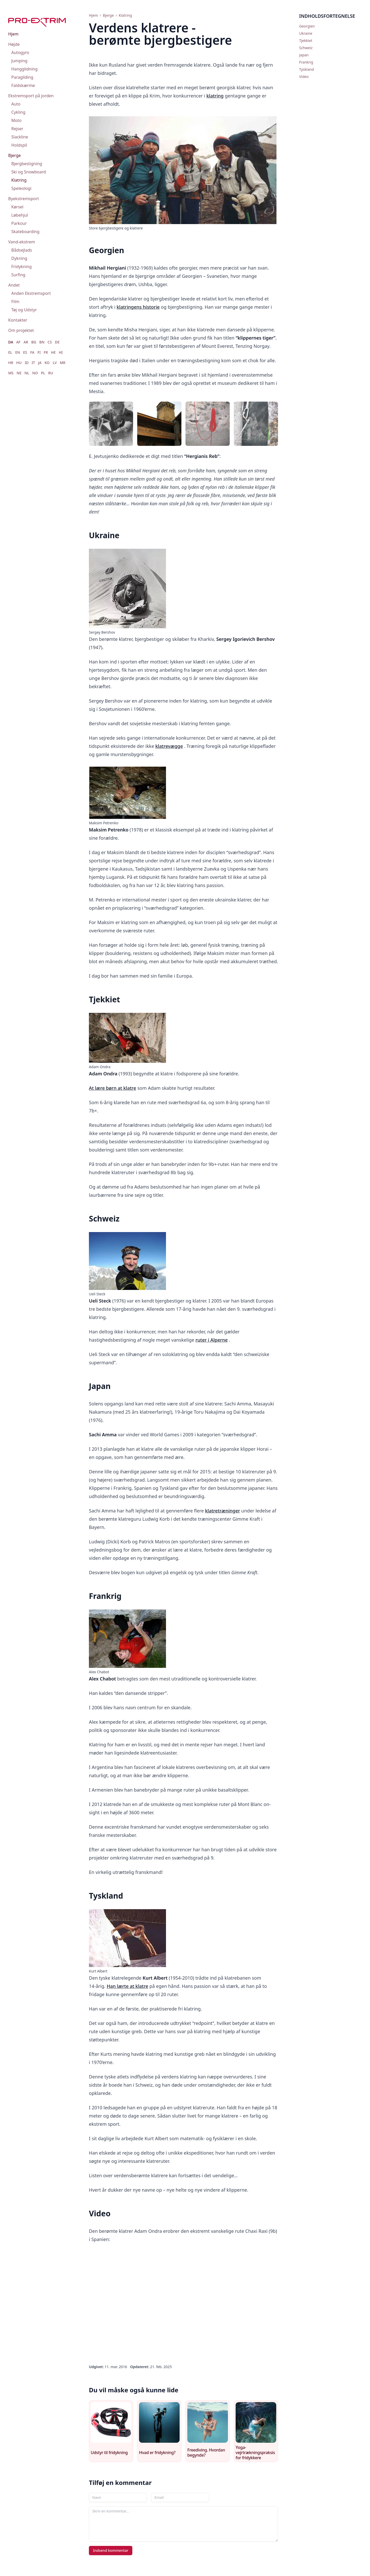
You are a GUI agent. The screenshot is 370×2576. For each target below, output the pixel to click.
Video (304, 76)
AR (26, 342)
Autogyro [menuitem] (20, 52)
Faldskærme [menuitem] (23, 85)
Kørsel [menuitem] (17, 207)
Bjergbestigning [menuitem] (26, 163)
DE (57, 342)
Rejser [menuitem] (17, 128)
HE (53, 352)
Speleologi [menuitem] (21, 188)
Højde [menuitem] (14, 44)
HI (61, 352)
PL (43, 372)
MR (63, 362)
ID (27, 362)
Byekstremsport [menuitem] (23, 198)
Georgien (307, 26)
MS (11, 372)
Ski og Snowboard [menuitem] (28, 172)
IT (33, 362)
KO (47, 362)
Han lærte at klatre (127, 1986)
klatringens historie (138, 307)
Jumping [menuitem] (19, 61)
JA (39, 362)
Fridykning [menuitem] (21, 266)
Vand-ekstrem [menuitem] (21, 242)
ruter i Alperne (212, 1340)
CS (50, 342)
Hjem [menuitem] (13, 34)
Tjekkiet (305, 40)
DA (10, 342)
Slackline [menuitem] (19, 137)
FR (46, 352)
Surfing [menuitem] (18, 275)
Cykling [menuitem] (18, 112)
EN (17, 352)
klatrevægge (169, 746)
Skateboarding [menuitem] (25, 231)
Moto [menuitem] (16, 120)
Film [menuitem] (15, 301)
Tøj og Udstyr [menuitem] (24, 310)
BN (41, 342)
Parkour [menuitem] (19, 223)
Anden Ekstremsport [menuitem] (31, 293)
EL (10, 352)
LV (55, 362)
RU (50, 372)
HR (10, 362)
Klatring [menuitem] (18, 180)
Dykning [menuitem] (19, 258)
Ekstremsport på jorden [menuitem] (31, 96)
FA (32, 352)
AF (18, 342)
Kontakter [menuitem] (17, 320)
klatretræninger (222, 1511)
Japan (304, 54)
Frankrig (306, 62)
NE (19, 372)
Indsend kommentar (110, 2550)
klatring (215, 96)
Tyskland (306, 69)
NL (26, 372)
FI (39, 352)
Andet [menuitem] (14, 285)
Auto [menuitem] (16, 104)
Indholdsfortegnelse (327, 16)
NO (35, 372)
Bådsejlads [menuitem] (21, 250)
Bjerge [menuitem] (14, 155)
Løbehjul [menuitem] (19, 215)
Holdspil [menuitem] (19, 145)
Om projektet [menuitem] (21, 330)
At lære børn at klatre (112, 1088)
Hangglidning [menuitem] (24, 69)
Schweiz (305, 47)
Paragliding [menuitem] (22, 77)
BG (33, 342)
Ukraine (305, 33)
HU (19, 362)
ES (25, 352)
